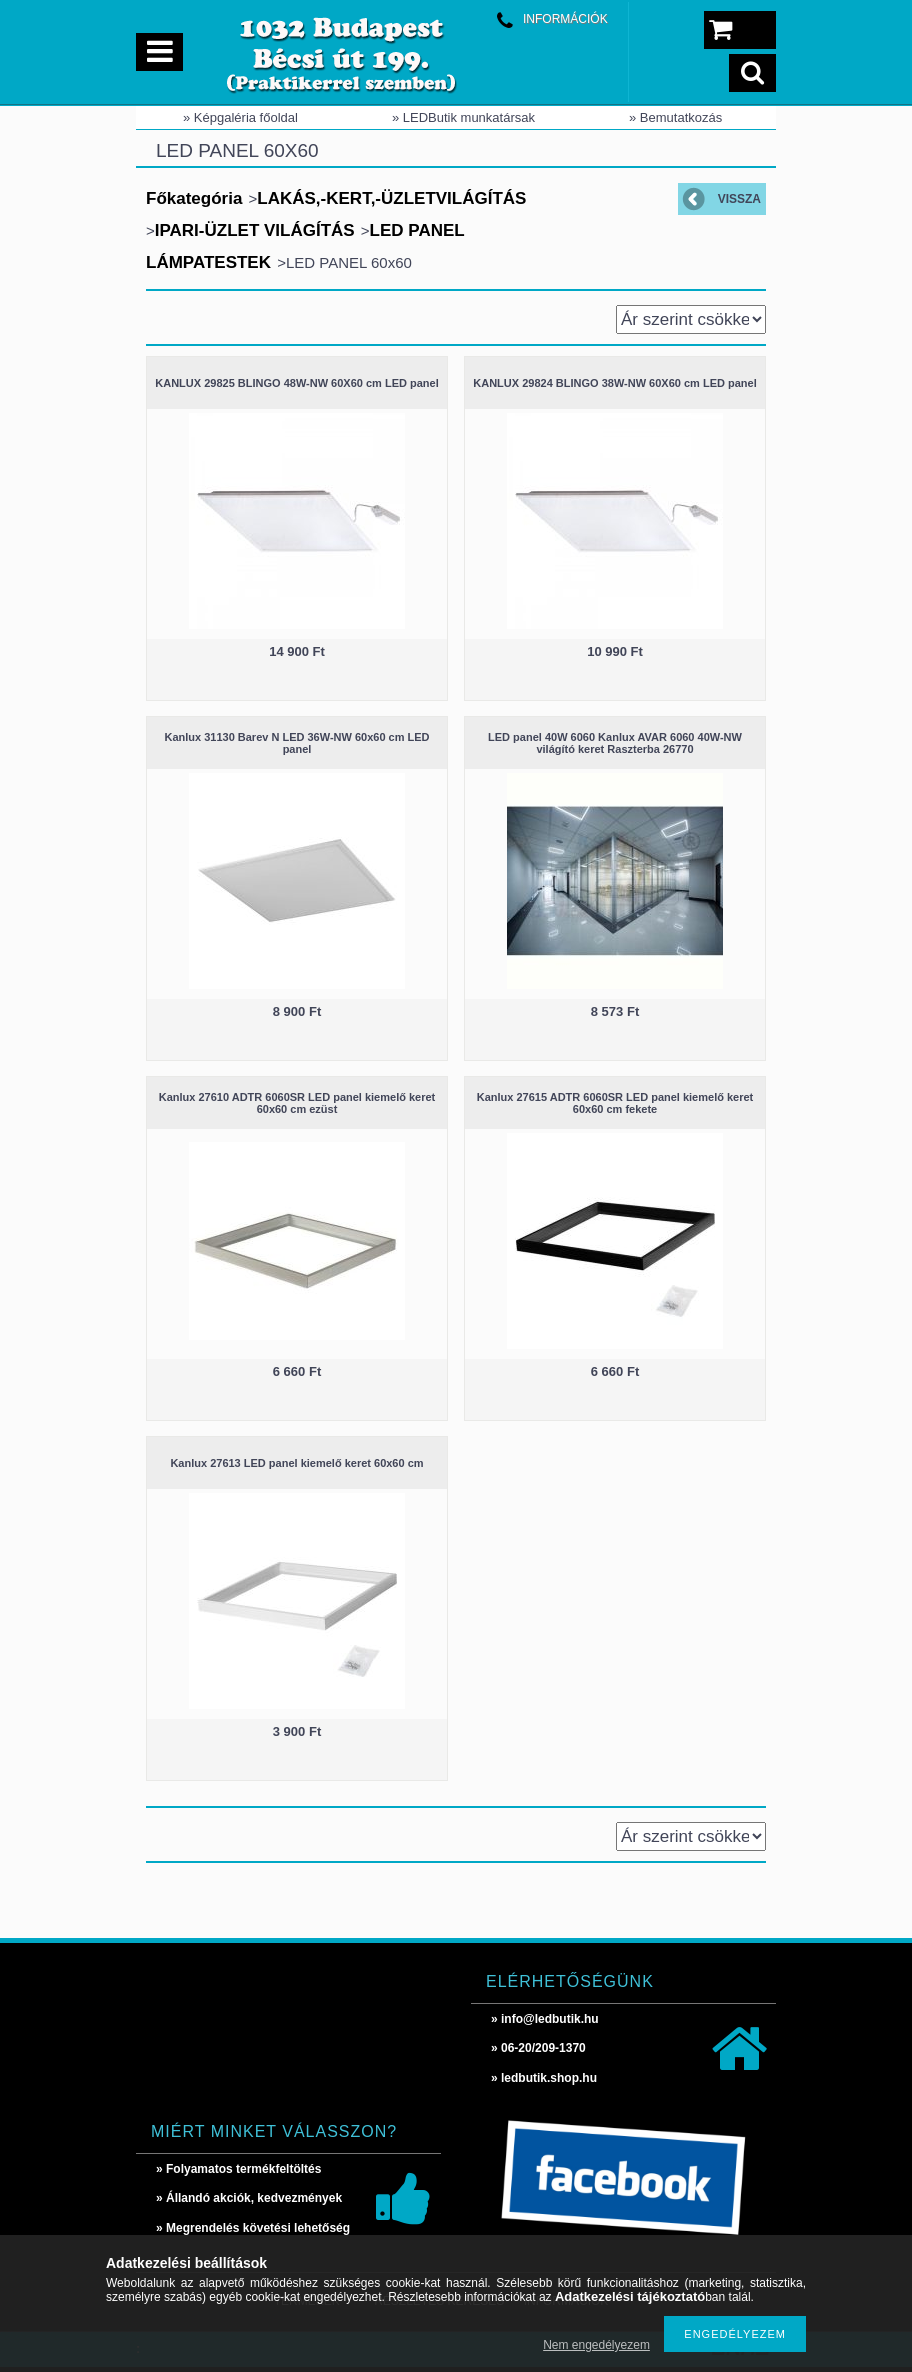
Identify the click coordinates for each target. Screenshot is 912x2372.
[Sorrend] (691, 319)
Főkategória (194, 198)
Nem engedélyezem (596, 2345)
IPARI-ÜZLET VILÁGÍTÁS (255, 230)
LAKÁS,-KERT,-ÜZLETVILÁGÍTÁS (391, 198)
